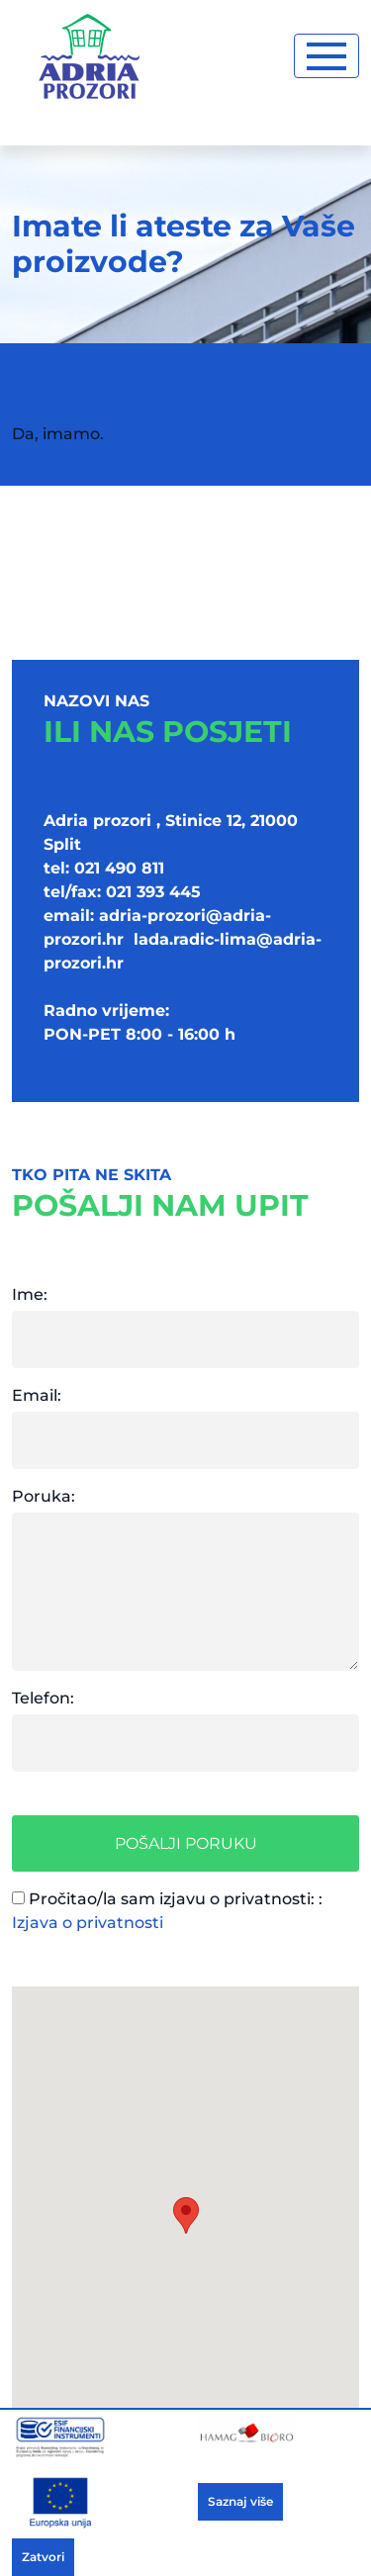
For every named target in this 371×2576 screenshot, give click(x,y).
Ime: (29, 1294)
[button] (186, 2215)
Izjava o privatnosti (87, 1922)
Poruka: (43, 1496)
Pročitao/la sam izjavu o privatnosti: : (167, 1910)
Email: (36, 1395)
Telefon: (43, 1698)
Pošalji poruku (186, 1843)
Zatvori (43, 2556)
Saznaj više (240, 2501)
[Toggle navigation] (326, 56)
